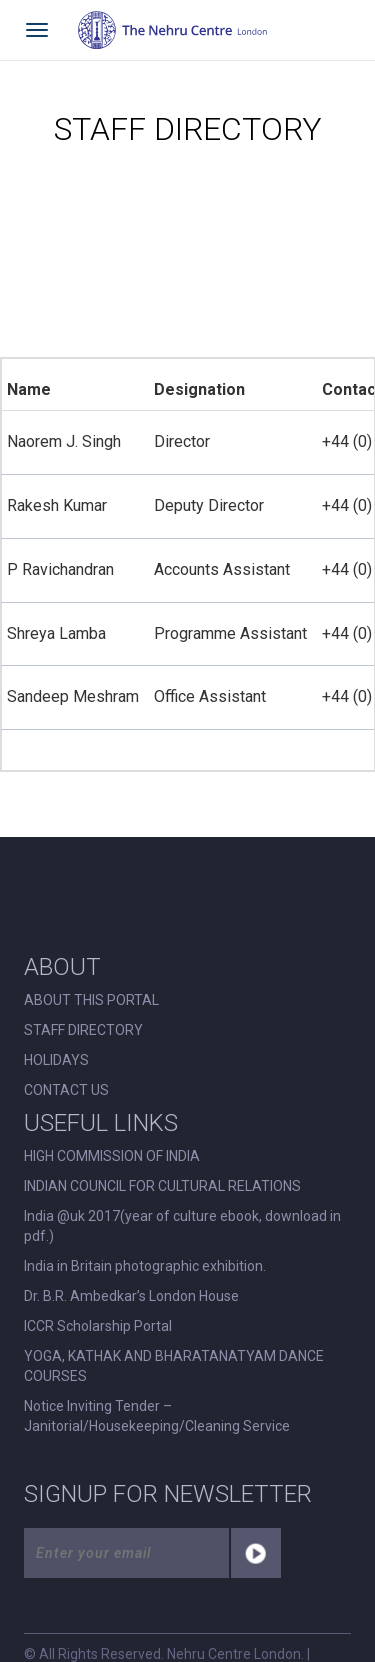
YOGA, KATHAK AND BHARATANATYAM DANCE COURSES (174, 1366)
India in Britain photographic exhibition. (145, 1266)
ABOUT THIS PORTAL (91, 1000)
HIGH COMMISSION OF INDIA (112, 1156)
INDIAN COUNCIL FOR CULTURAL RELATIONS (162, 1186)
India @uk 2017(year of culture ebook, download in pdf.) (182, 1226)
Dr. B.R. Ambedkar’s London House (131, 1296)
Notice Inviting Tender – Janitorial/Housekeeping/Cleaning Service (157, 1416)
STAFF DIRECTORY (83, 1030)
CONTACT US (66, 1090)
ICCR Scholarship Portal (98, 1326)
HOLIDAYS (56, 1060)
